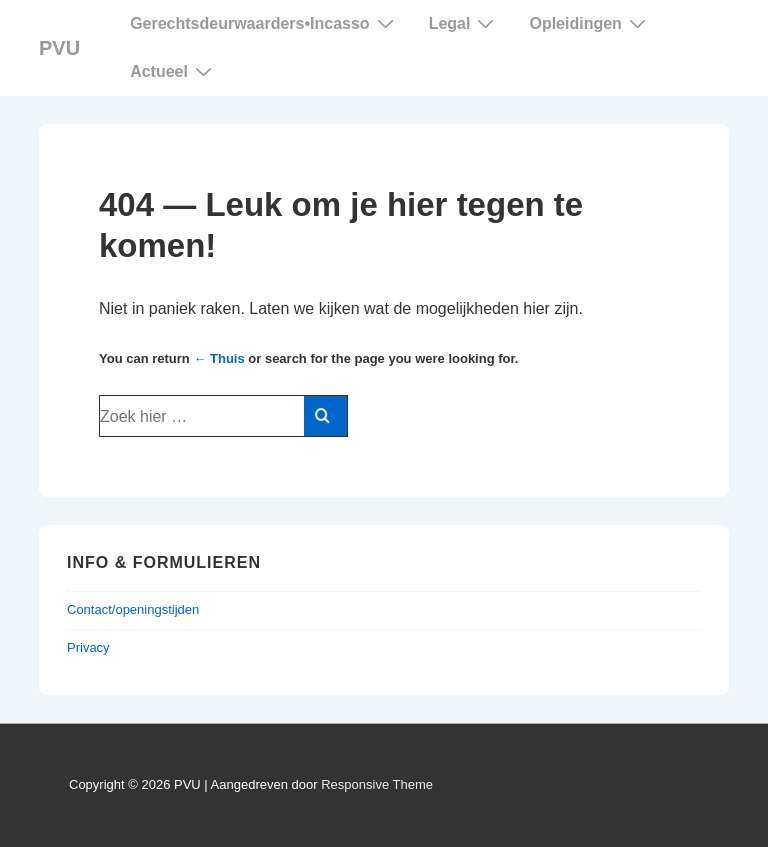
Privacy (88, 647)
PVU (59, 48)
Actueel (173, 71)
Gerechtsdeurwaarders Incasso (264, 23)
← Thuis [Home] (218, 358)
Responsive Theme (377, 784)
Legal (464, 23)
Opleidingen (589, 23)
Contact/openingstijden (133, 609)
